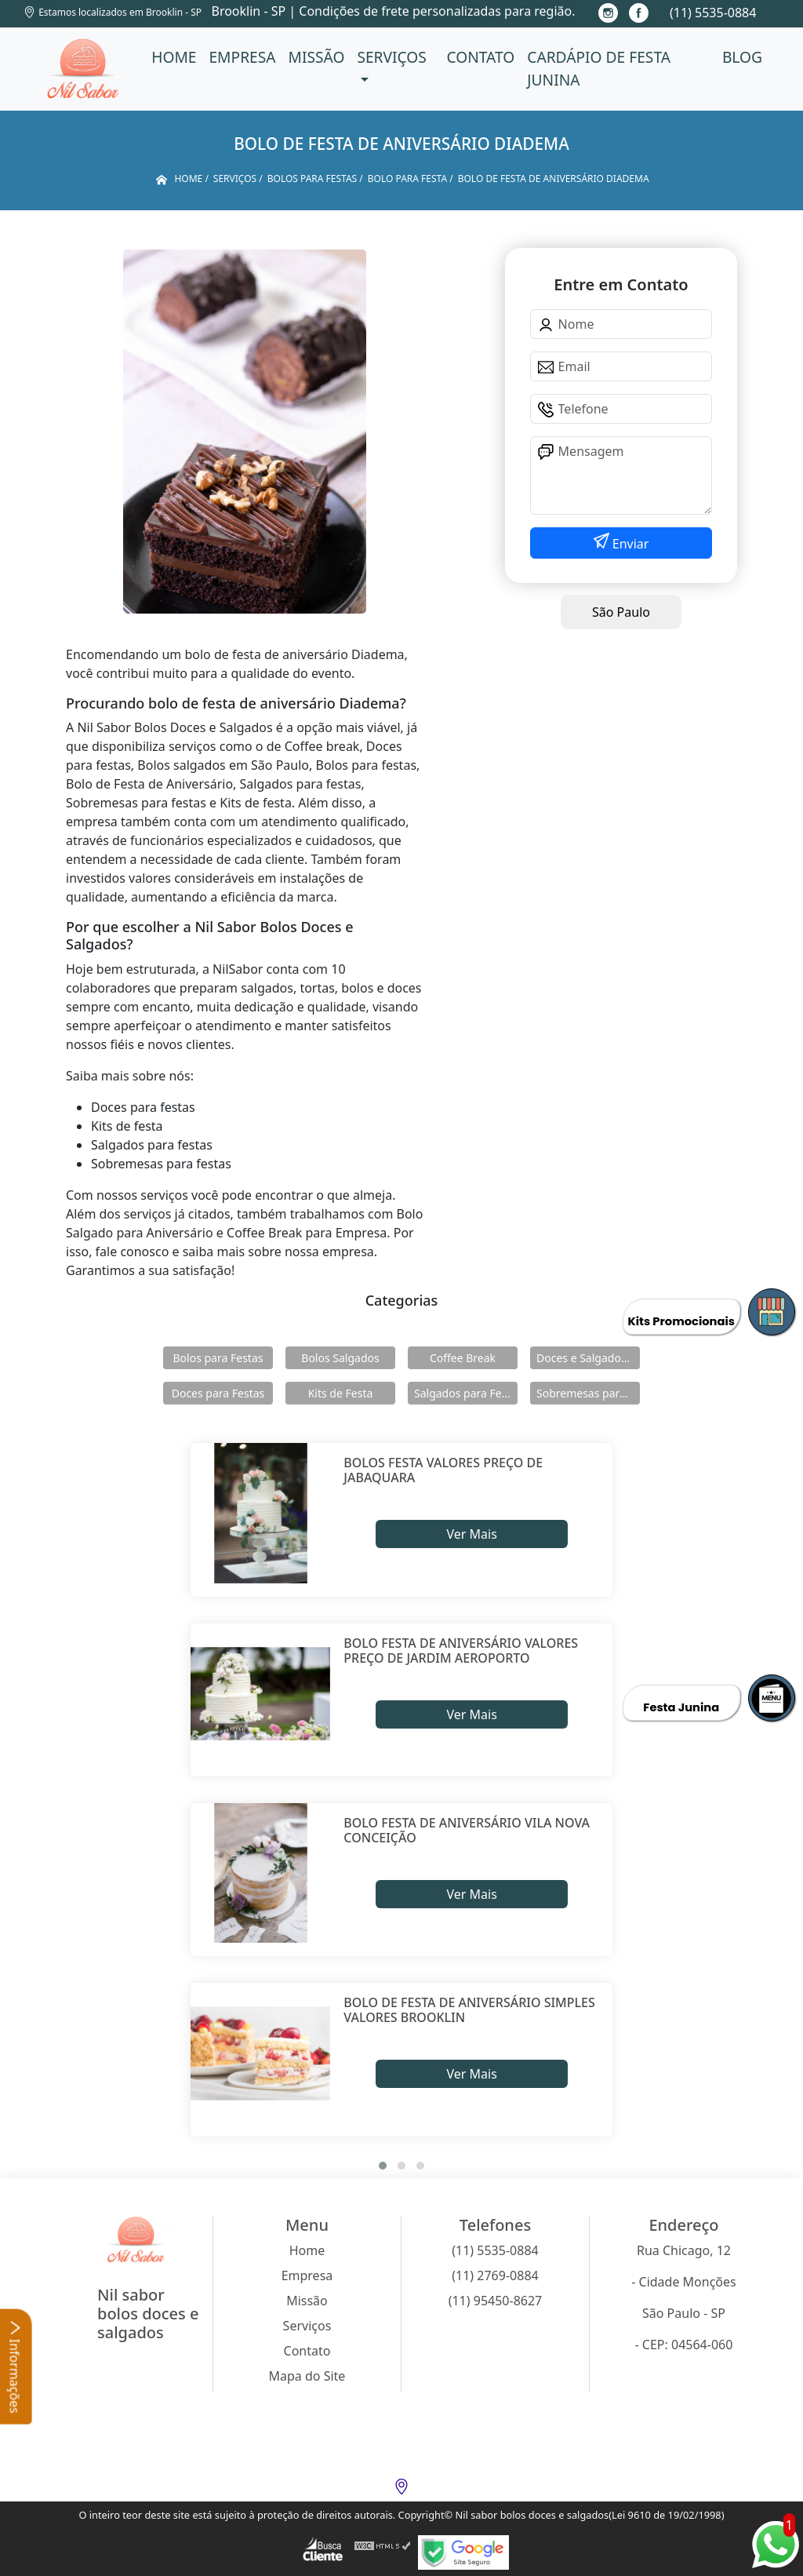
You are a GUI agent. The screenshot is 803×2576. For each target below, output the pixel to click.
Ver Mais (471, 1534)
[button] (382, 2165)
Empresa (242, 56)
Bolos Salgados (340, 1357)
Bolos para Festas (218, 1357)
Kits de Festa (340, 1393)
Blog (742, 56)
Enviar (629, 543)
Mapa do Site (307, 2376)
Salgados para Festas (466, 1393)
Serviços (391, 56)
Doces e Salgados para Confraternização (588, 1357)
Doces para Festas (218, 1393)
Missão (317, 56)
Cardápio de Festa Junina (598, 68)
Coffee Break (463, 1357)
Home (173, 56)
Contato (480, 56)
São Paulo (621, 612)
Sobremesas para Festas (588, 1393)
